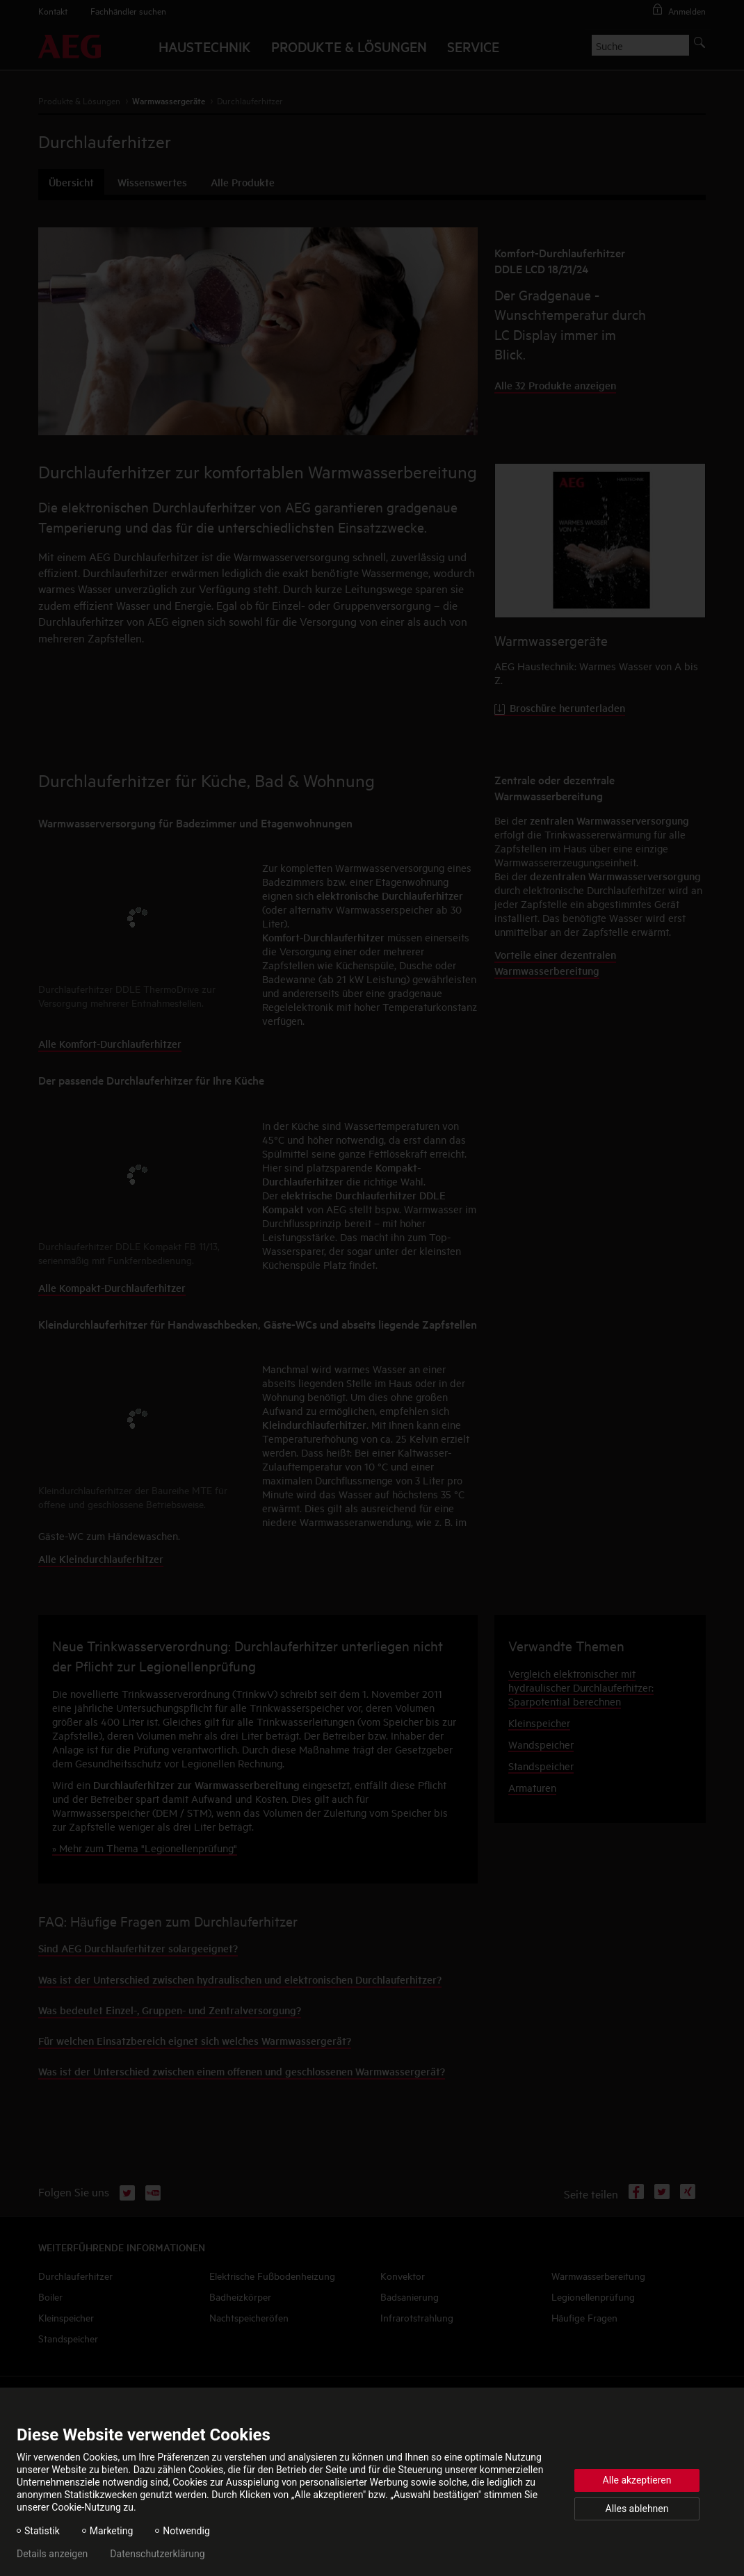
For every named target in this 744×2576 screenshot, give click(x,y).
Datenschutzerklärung (157, 2553)
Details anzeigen (52, 2553)
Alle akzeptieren (637, 2480)
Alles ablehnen (637, 2508)
